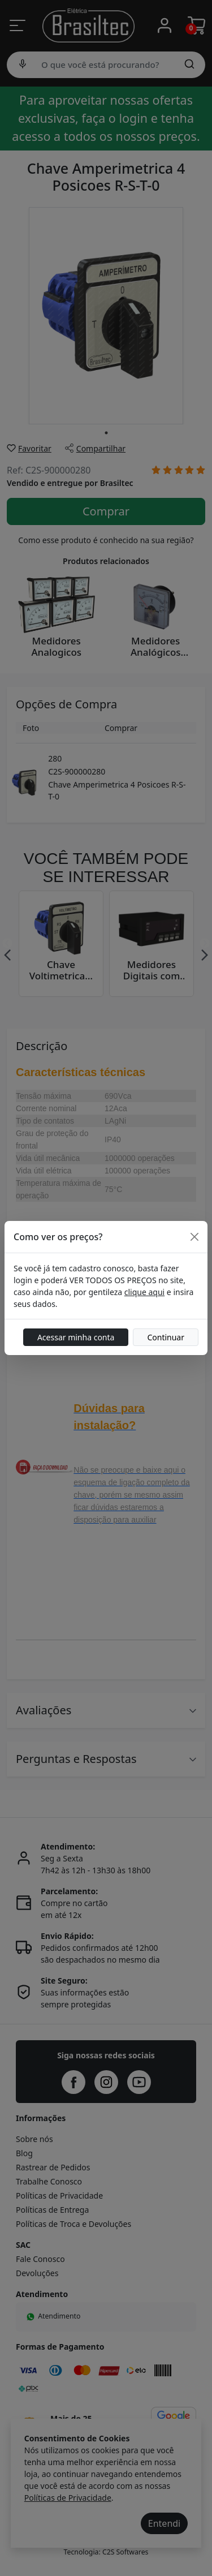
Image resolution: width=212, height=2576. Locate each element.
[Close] (194, 1236)
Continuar (165, 1337)
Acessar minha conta (76, 1337)
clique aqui (144, 1292)
